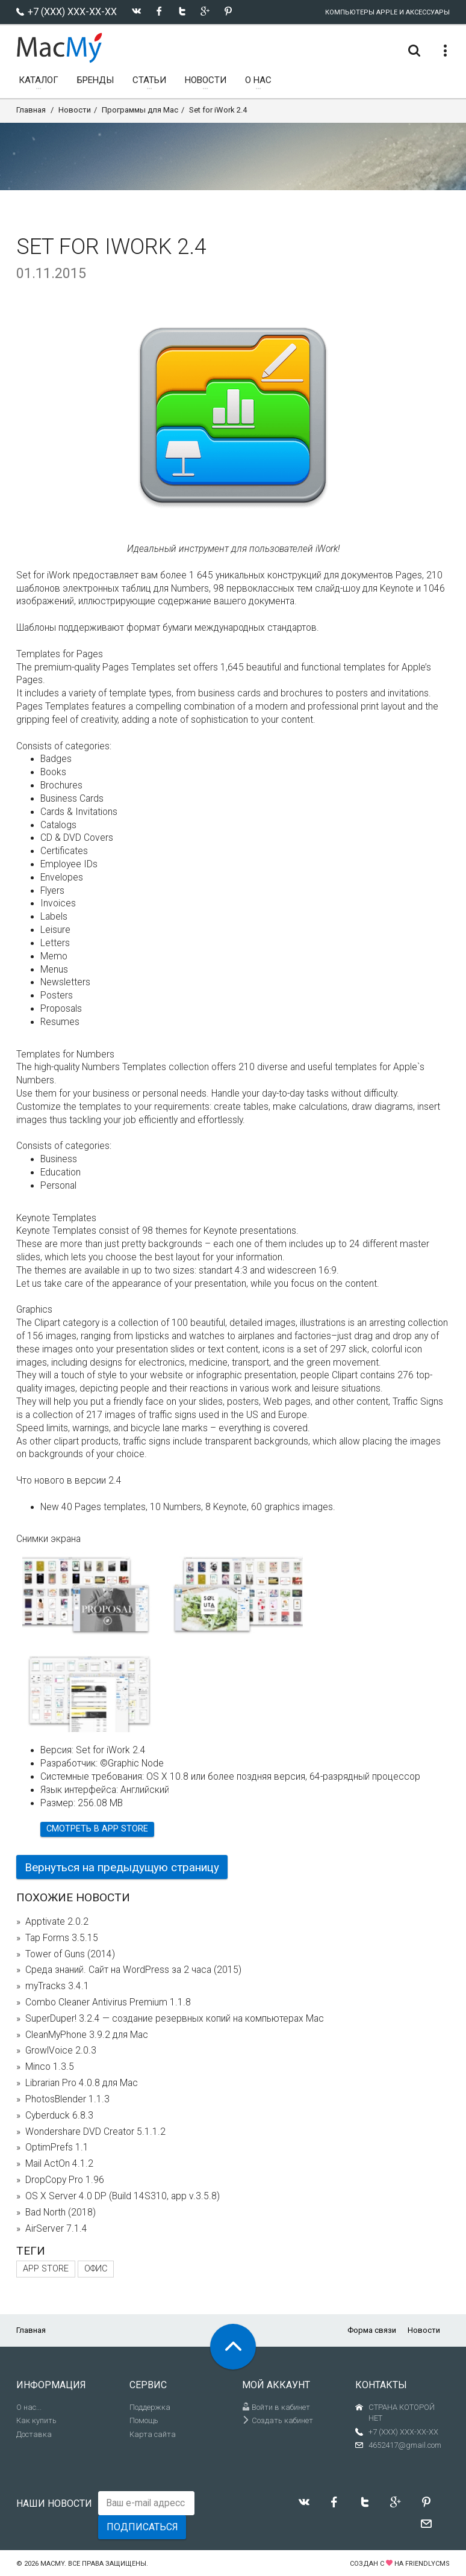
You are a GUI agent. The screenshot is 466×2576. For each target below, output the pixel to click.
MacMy (52, 2564)
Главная (31, 109)
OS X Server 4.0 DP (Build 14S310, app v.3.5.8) (122, 2196)
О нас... (29, 2407)
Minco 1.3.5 (49, 2066)
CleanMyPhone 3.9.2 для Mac (86, 2035)
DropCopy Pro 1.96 (64, 2180)
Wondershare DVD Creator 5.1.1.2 (95, 2131)
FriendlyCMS (427, 2564)
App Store (46, 2269)
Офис (95, 2269)
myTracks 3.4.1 (57, 1986)
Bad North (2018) (60, 2212)
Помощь (143, 2420)
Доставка (34, 2434)
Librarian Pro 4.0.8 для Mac (81, 2083)
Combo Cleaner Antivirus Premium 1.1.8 (108, 2002)
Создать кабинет (277, 2420)
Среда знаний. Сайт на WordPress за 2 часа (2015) (133, 1970)
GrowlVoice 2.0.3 (60, 2050)
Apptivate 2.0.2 (57, 1921)
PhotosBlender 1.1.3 (67, 2099)
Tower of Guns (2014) (70, 1954)
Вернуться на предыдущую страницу (122, 1867)
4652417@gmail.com (404, 2445)
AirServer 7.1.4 (56, 2228)
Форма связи (371, 2330)
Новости (74, 109)
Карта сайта (152, 2434)
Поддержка (149, 2407)
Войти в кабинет (276, 2407)
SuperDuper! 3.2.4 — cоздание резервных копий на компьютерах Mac (174, 2018)
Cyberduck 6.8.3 (59, 2115)
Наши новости (54, 2503)
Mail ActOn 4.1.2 (59, 2163)
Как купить (36, 2420)
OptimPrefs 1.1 (57, 2147)
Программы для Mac (140, 109)
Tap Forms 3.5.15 (61, 1938)
